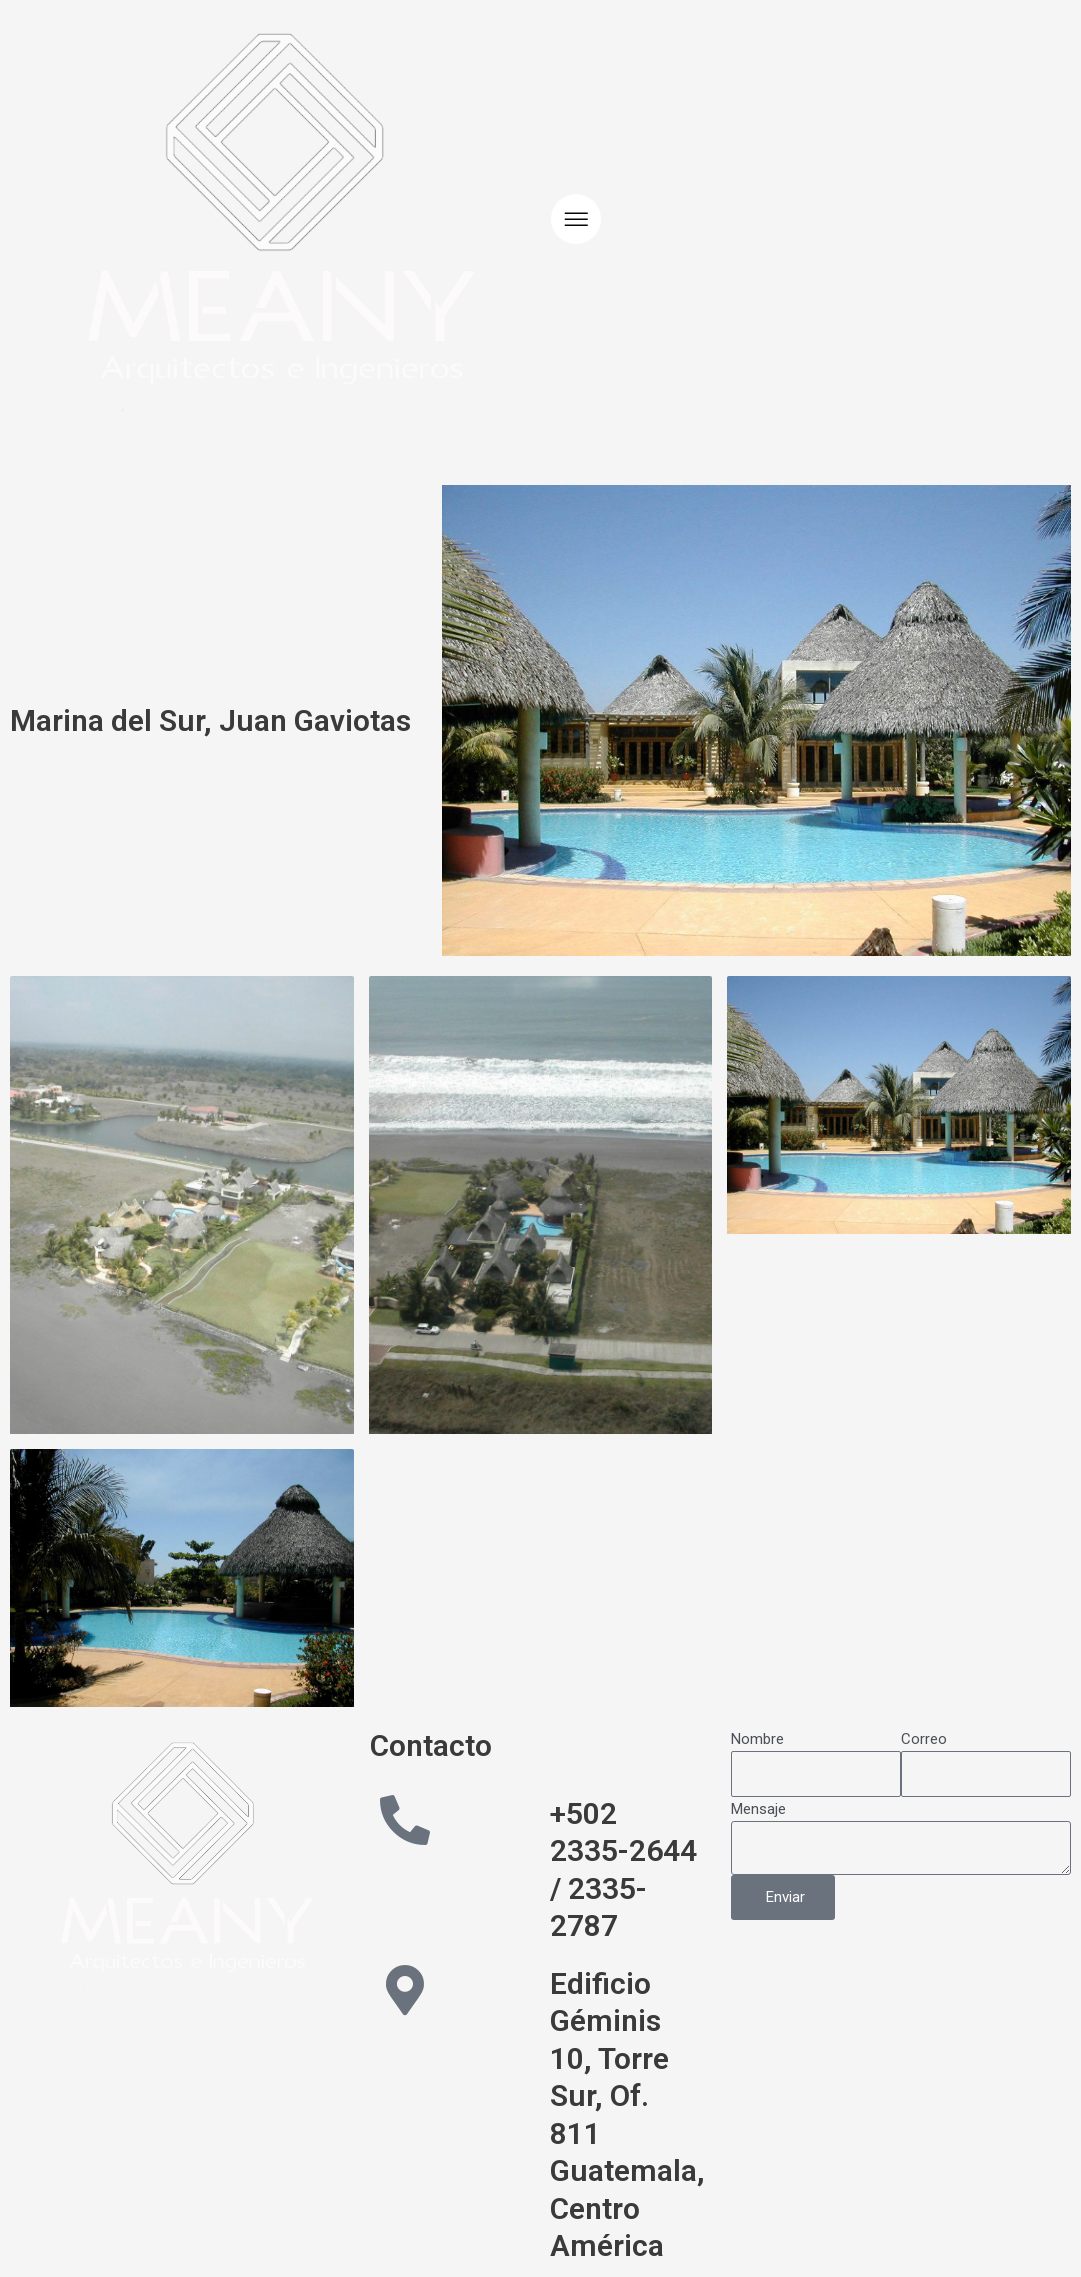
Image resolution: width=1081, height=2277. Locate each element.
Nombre (757, 1739)
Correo (924, 1739)
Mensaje (758, 1809)
